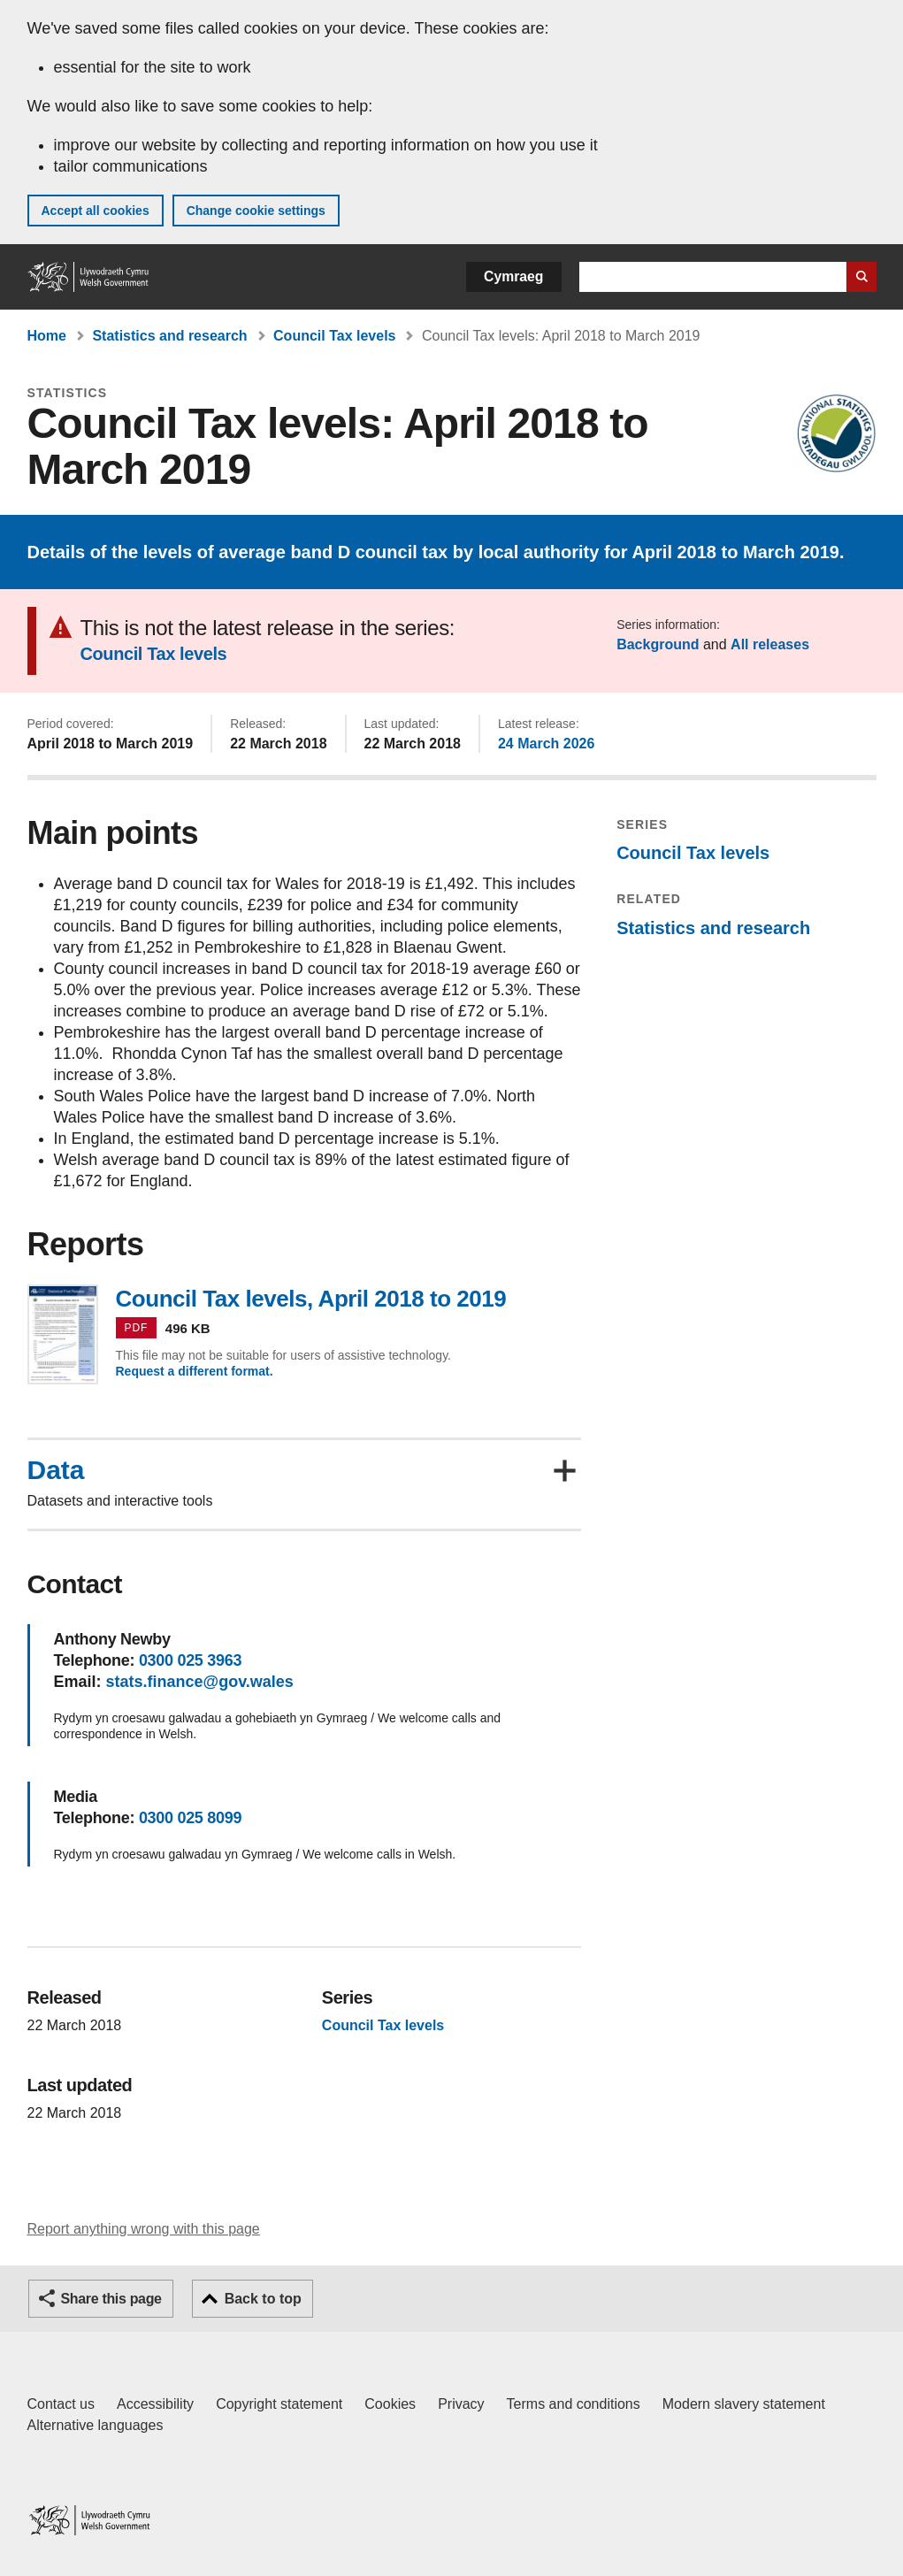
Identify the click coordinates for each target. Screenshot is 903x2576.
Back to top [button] (263, 2298)
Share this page (111, 2298)
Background (657, 644)
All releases (770, 644)
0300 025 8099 (190, 1818)
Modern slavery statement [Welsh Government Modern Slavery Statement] (743, 2403)
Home (46, 335)
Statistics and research (169, 335)
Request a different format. (194, 1371)
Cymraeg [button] (513, 276)
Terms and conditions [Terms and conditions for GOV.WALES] (573, 2403)
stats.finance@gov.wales (200, 1681)
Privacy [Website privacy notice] (461, 2403)
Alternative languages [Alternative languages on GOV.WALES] (95, 2425)
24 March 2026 (546, 743)
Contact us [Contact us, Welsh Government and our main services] (61, 2403)
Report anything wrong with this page (143, 2228)
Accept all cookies (95, 210)
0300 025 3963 (190, 1660)
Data (56, 1470)
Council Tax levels (334, 335)
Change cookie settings (256, 210)
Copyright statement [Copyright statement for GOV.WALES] (279, 2403)
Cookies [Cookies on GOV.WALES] (390, 2403)
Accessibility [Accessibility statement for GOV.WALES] (155, 2403)
